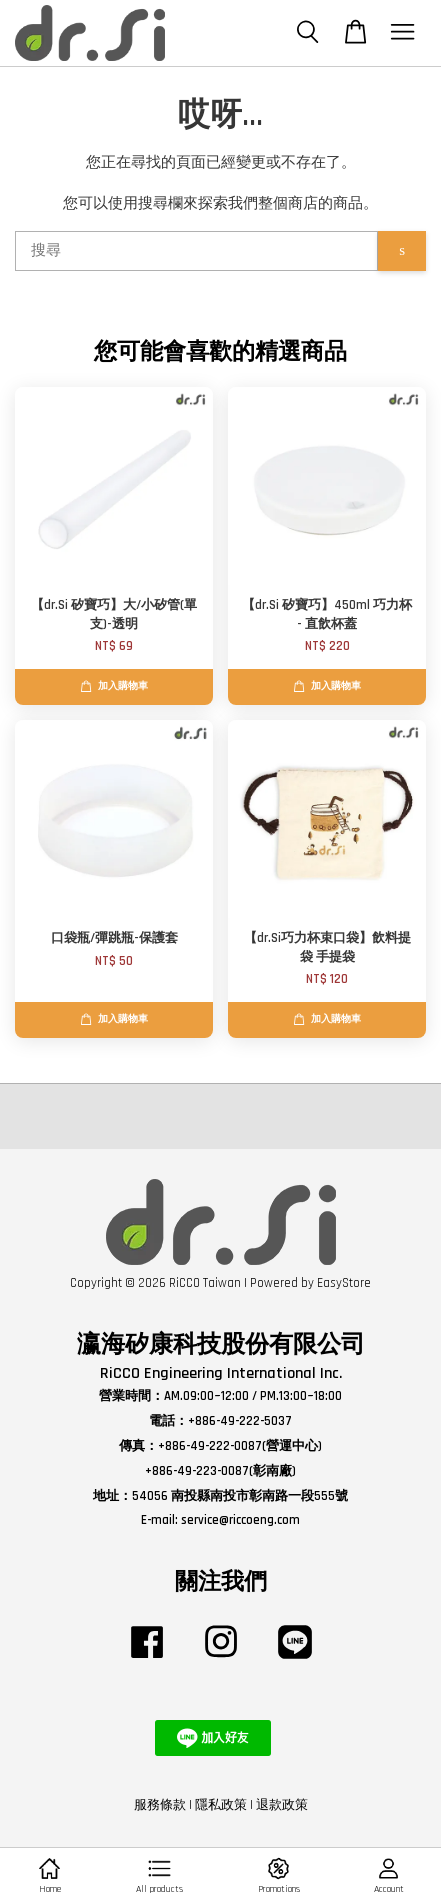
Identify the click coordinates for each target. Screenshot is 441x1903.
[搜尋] (196, 251)
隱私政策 (221, 1805)
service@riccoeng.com (240, 1520)
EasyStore (344, 1283)
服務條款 (160, 1805)
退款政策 (282, 1805)
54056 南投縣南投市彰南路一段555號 (240, 1496)
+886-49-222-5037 (240, 1421)
